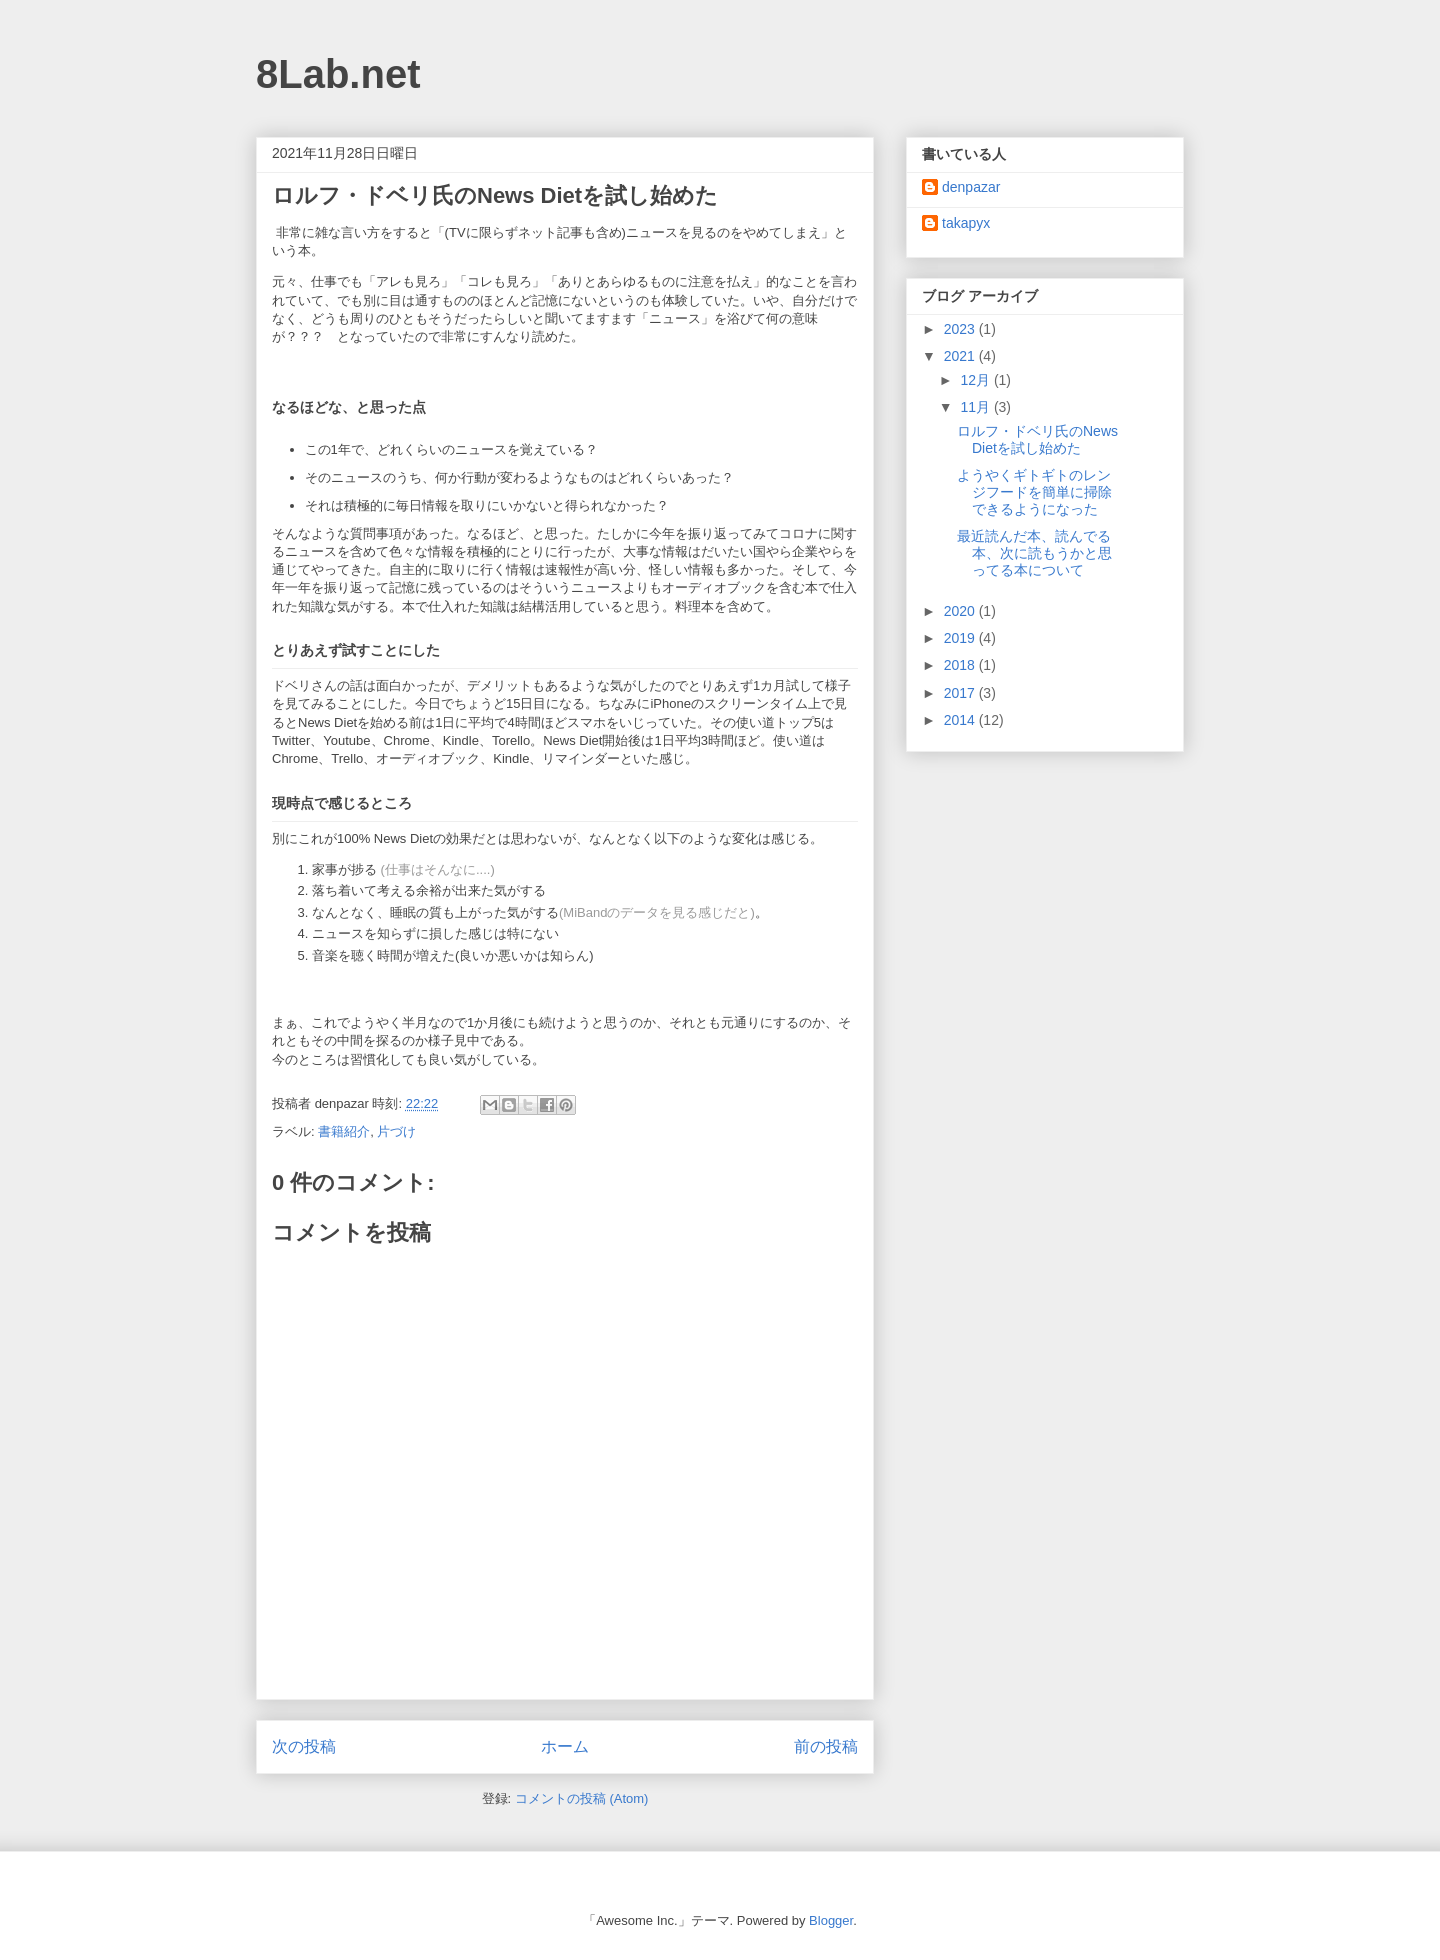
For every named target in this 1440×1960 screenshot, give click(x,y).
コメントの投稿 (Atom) (582, 1798)
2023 (961, 329)
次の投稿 (304, 1746)
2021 (961, 356)
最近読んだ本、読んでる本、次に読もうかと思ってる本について (1034, 553)
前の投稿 (826, 1746)
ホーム (565, 1746)
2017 (961, 693)
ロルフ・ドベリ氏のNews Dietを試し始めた (1037, 439)
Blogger (831, 1920)
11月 (976, 407)
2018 (961, 665)
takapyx (966, 223)
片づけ (396, 1131)
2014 (961, 720)
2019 (961, 638)
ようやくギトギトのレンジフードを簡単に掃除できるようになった (1034, 492)
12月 (976, 380)
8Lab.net (338, 74)
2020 (961, 611)
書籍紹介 (344, 1131)
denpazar (971, 187)
